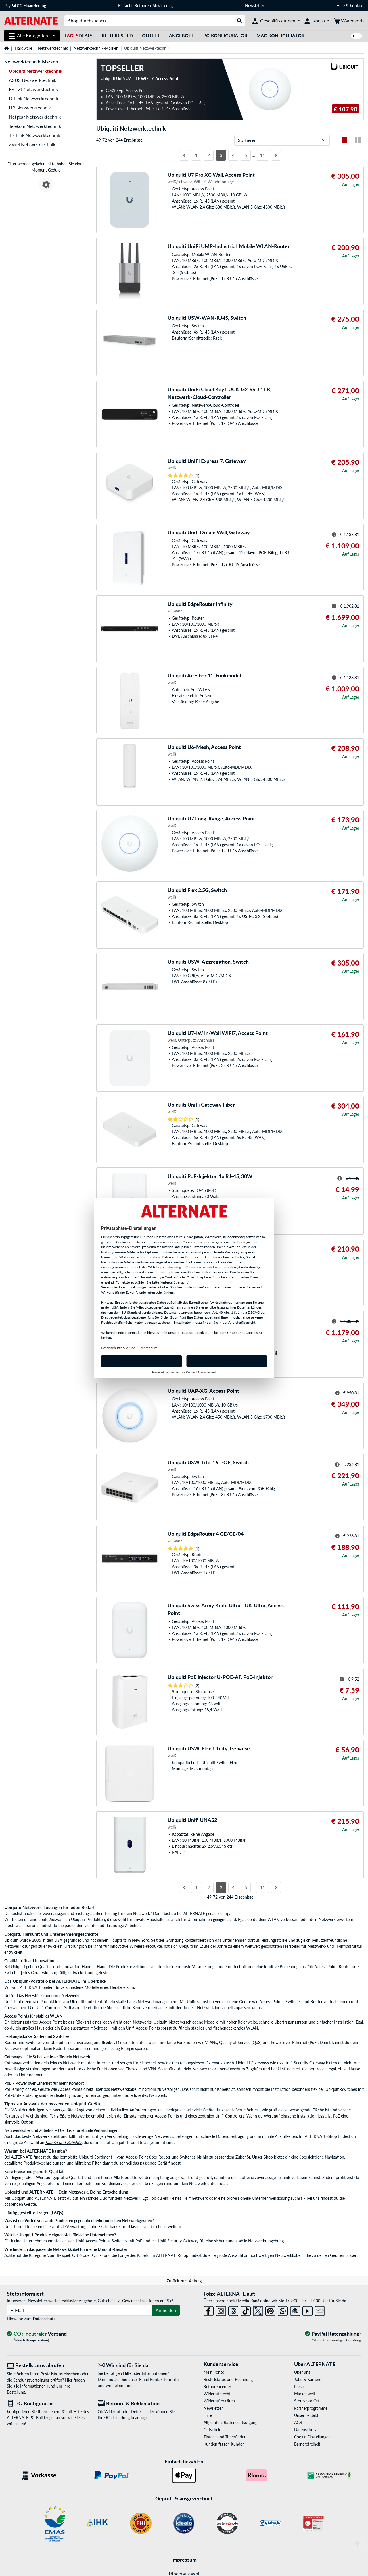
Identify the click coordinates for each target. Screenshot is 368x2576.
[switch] (356, 36)
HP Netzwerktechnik (30, 107)
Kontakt (357, 5)
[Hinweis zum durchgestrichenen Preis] (334, 535)
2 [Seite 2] (208, 155)
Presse (299, 2386)
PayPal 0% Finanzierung (25, 5)
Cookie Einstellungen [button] (312, 2436)
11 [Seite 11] (262, 155)
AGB (298, 2422)
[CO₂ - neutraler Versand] (37, 2334)
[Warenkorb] (349, 20)
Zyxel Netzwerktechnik (32, 144)
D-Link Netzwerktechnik (33, 98)
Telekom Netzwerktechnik (35, 126)
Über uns (302, 2372)
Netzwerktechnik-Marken (96, 48)
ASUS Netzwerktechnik (32, 80)
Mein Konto (214, 2372)
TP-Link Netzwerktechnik (34, 135)
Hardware (23, 48)
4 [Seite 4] (233, 155)
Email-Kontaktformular (159, 2379)
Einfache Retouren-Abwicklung (145, 5)
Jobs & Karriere (307, 2379)
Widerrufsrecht (217, 2393)
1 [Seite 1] (196, 155)
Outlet (151, 35)
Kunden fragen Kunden (224, 2444)
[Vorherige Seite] (184, 155)
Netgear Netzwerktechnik (35, 117)
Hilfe (340, 5)
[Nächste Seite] (276, 155)
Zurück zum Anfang (184, 2280)
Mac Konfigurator (280, 35)
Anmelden (166, 2310)
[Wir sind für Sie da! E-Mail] (139, 2365)
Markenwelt (304, 2393)
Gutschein (212, 2429)
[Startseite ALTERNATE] (30, 20)
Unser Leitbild (306, 2415)
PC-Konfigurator (225, 35)
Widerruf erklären (219, 2400)
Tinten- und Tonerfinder (225, 2436)
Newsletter (254, 5)
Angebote (181, 35)
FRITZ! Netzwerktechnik (33, 89)
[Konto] (316, 20)
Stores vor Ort (306, 2400)
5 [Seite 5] (245, 155)
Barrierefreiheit (307, 2444)
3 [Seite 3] (221, 155)
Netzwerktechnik (53, 48)
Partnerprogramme (310, 2408)
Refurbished (117, 35)
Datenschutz (44, 2318)
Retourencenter (217, 2386)
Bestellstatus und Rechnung (228, 2379)
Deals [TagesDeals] (78, 35)
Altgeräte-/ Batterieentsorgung (230, 2422)
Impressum (184, 2559)
